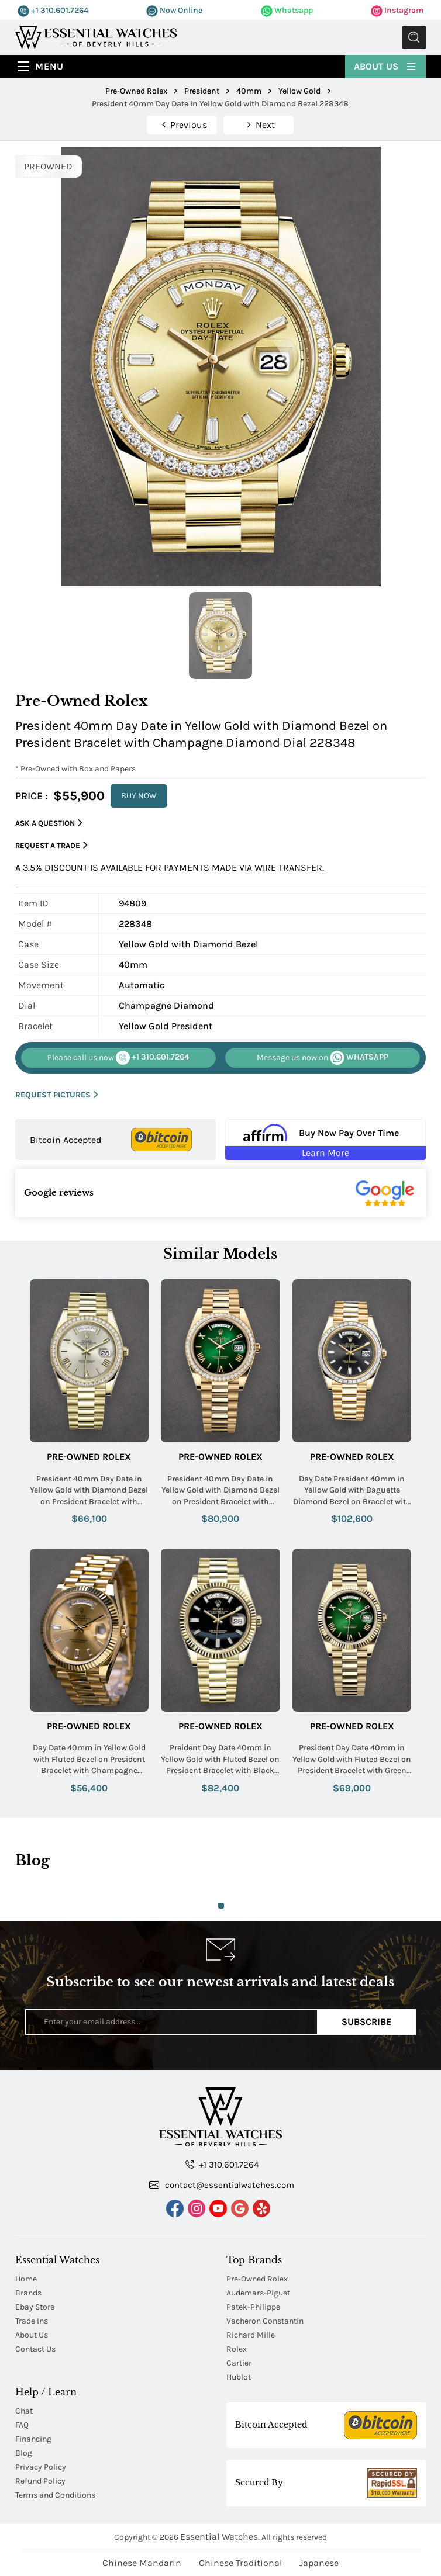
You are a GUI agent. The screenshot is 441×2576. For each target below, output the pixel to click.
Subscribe (366, 2021)
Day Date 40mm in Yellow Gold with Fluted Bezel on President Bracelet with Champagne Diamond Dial (89, 1760)
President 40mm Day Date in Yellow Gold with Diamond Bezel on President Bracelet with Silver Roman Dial (89, 1491)
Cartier (238, 2363)
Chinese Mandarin (141, 2562)
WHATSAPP (322, 1058)
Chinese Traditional (240, 2562)
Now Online (174, 10)
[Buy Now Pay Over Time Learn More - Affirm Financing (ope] (325, 1139)
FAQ (22, 2425)
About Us (385, 65)
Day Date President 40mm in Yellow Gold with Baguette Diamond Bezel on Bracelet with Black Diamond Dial (352, 1491)
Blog (23, 2453)
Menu (49, 66)
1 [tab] (221, 1906)
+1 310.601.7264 (53, 10)
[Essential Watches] (96, 36)
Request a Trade (51, 845)
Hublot (238, 2377)
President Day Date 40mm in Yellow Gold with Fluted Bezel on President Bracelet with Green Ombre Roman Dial (351, 1760)
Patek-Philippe (253, 2307)
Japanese (319, 2562)
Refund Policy (40, 2481)
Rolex (236, 2349)
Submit (414, 37)
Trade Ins (31, 2321)
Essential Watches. (220, 2536)
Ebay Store (34, 2307)
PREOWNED (48, 166)
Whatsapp (287, 10)
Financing (33, 2439)
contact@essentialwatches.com (221, 2184)
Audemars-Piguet (258, 2293)
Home (26, 2279)
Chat (24, 2411)
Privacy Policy (40, 2467)
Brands (28, 2293)
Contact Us (35, 2349)
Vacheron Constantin (265, 2321)
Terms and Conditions (55, 2495)
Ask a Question (48, 823)
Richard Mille (250, 2335)
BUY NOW (139, 796)
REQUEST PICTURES (56, 1095)
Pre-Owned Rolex (89, 1456)
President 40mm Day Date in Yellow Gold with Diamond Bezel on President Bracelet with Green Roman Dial (220, 1491)
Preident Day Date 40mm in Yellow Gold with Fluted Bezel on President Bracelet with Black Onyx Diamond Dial (220, 1760)
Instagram (397, 10)
